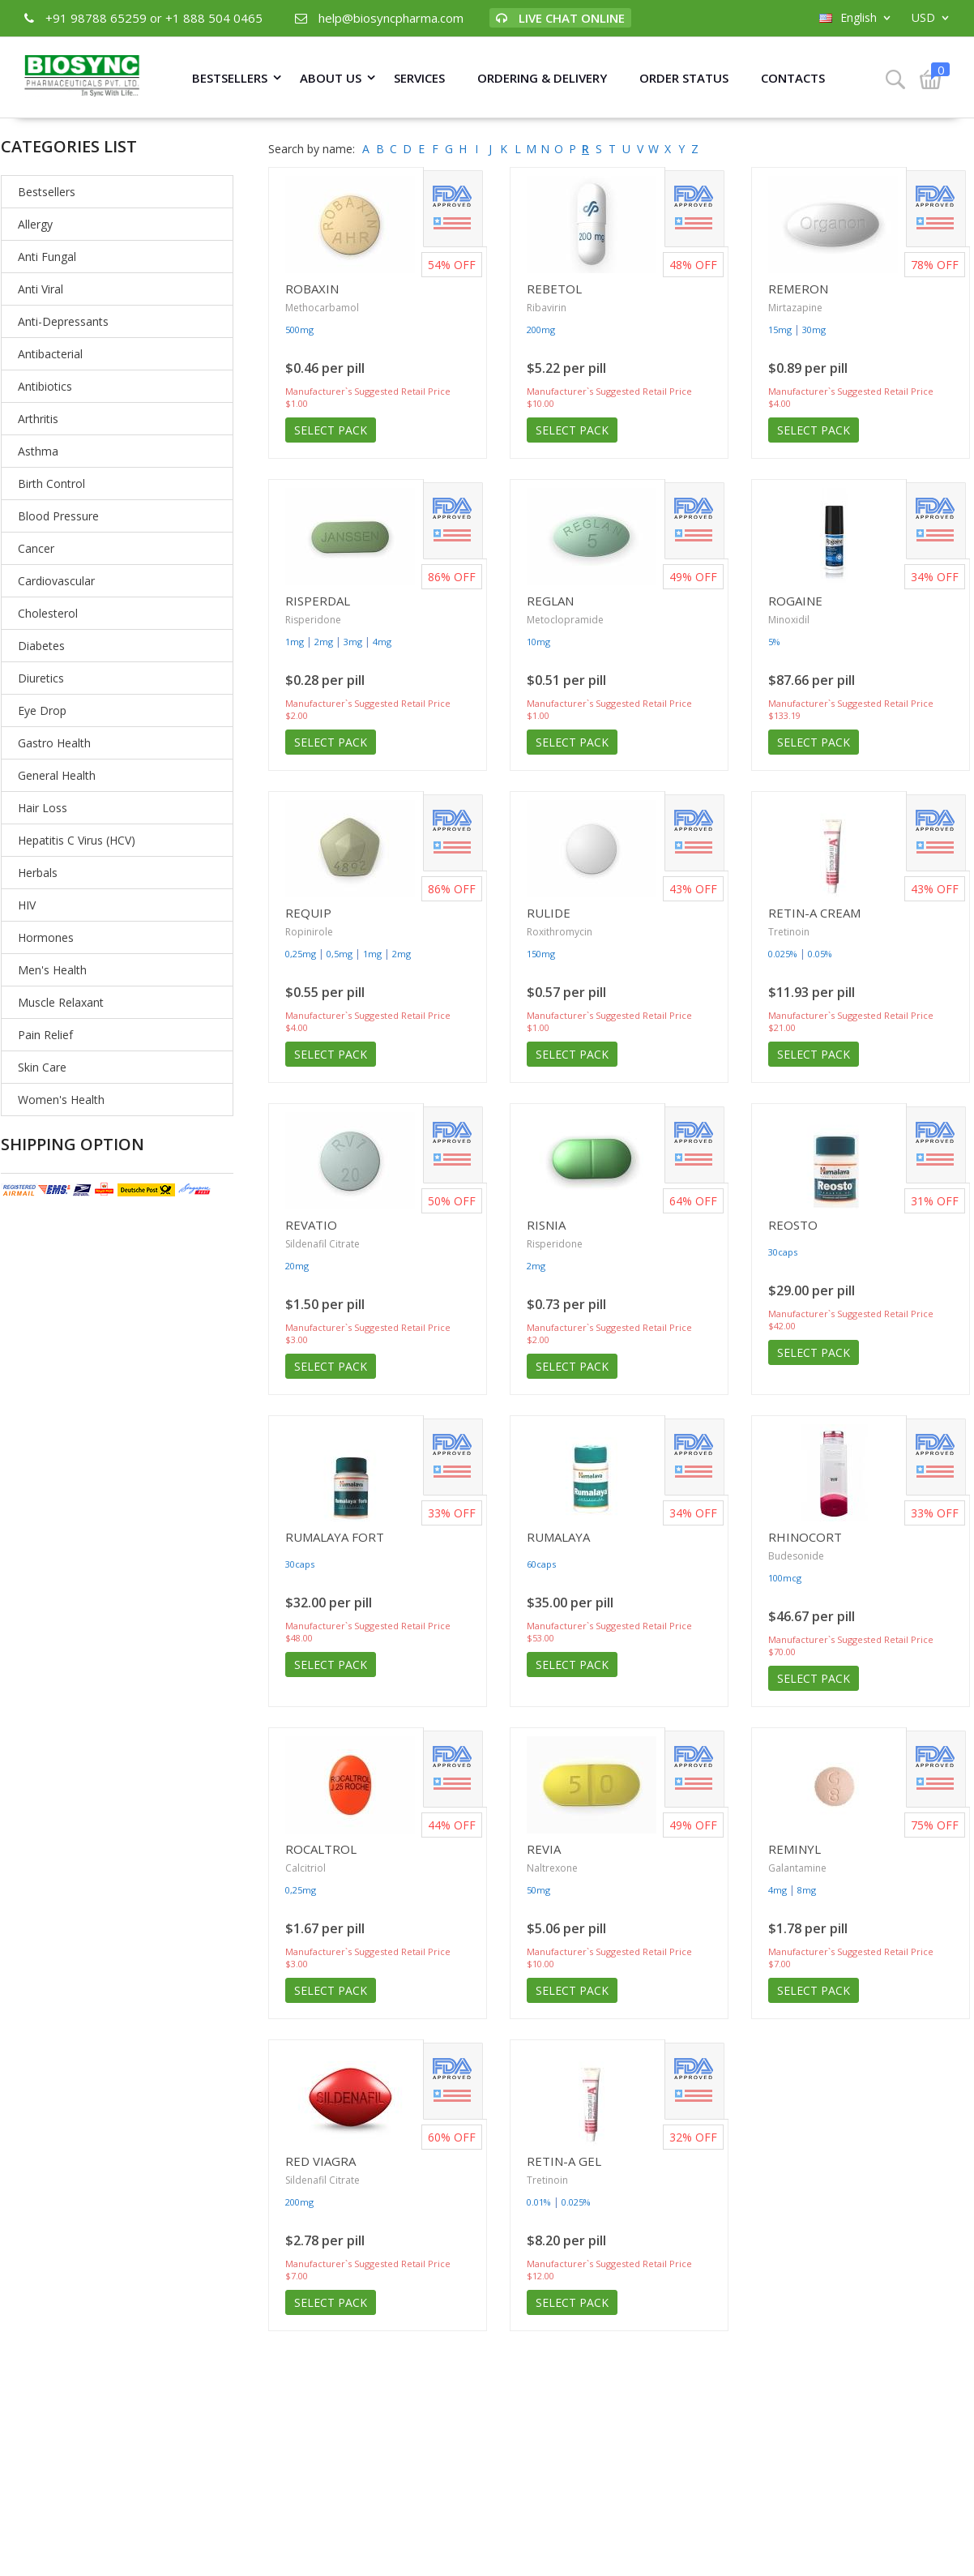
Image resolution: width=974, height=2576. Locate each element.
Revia (544, 1849)
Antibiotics (45, 386)
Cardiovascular (56, 580)
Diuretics (41, 678)
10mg (538, 641)
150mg (541, 954)
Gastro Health (54, 743)
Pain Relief (45, 1034)
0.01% (539, 2202)
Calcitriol (305, 1868)
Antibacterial (50, 354)
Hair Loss (42, 807)
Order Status (683, 78)
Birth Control (51, 483)
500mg (299, 329)
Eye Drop (42, 710)
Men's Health (52, 970)
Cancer (36, 548)
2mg (323, 641)
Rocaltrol (321, 1849)
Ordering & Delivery (542, 78)
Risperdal (317, 601)
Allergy (35, 224)
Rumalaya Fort (334, 1537)
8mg (806, 1890)
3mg (353, 641)
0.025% (782, 954)
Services (419, 78)
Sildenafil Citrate (322, 1244)
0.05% (820, 954)
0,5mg (339, 954)
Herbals (38, 872)
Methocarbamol (322, 308)
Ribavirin (546, 308)
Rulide (548, 913)
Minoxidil (789, 620)
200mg (541, 329)
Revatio (311, 1225)
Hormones (46, 937)
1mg (294, 641)
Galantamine (797, 1868)
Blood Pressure (58, 516)
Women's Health (61, 1099)
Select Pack (330, 430)
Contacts (793, 78)
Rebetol (554, 288)
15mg (780, 329)
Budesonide (796, 1556)
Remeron (798, 288)
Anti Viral (40, 289)
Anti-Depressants (63, 321)
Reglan (550, 601)
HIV (27, 905)
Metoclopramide (565, 620)
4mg (382, 641)
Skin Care (42, 1067)
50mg (538, 1890)
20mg (297, 1266)
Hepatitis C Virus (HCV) (76, 840)
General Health (57, 775)
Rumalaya (558, 1537)
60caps (541, 1564)
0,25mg (300, 954)
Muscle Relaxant (61, 1002)
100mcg (784, 1578)
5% (774, 641)
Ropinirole (309, 932)
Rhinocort (805, 1537)
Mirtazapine (795, 308)
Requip (308, 913)
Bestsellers (229, 78)
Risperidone (313, 620)
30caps (782, 1252)
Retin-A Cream (814, 913)
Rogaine (795, 601)
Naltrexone (552, 1868)
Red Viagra (320, 2161)
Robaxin (312, 288)
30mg (814, 329)
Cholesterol (48, 613)
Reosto (793, 1225)
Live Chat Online (560, 18)
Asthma (38, 451)
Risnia (546, 1225)
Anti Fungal (47, 256)
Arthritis (38, 418)
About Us (330, 78)
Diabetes (41, 645)
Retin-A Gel (564, 2161)
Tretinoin (789, 932)
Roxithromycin (559, 932)
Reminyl (794, 1849)
